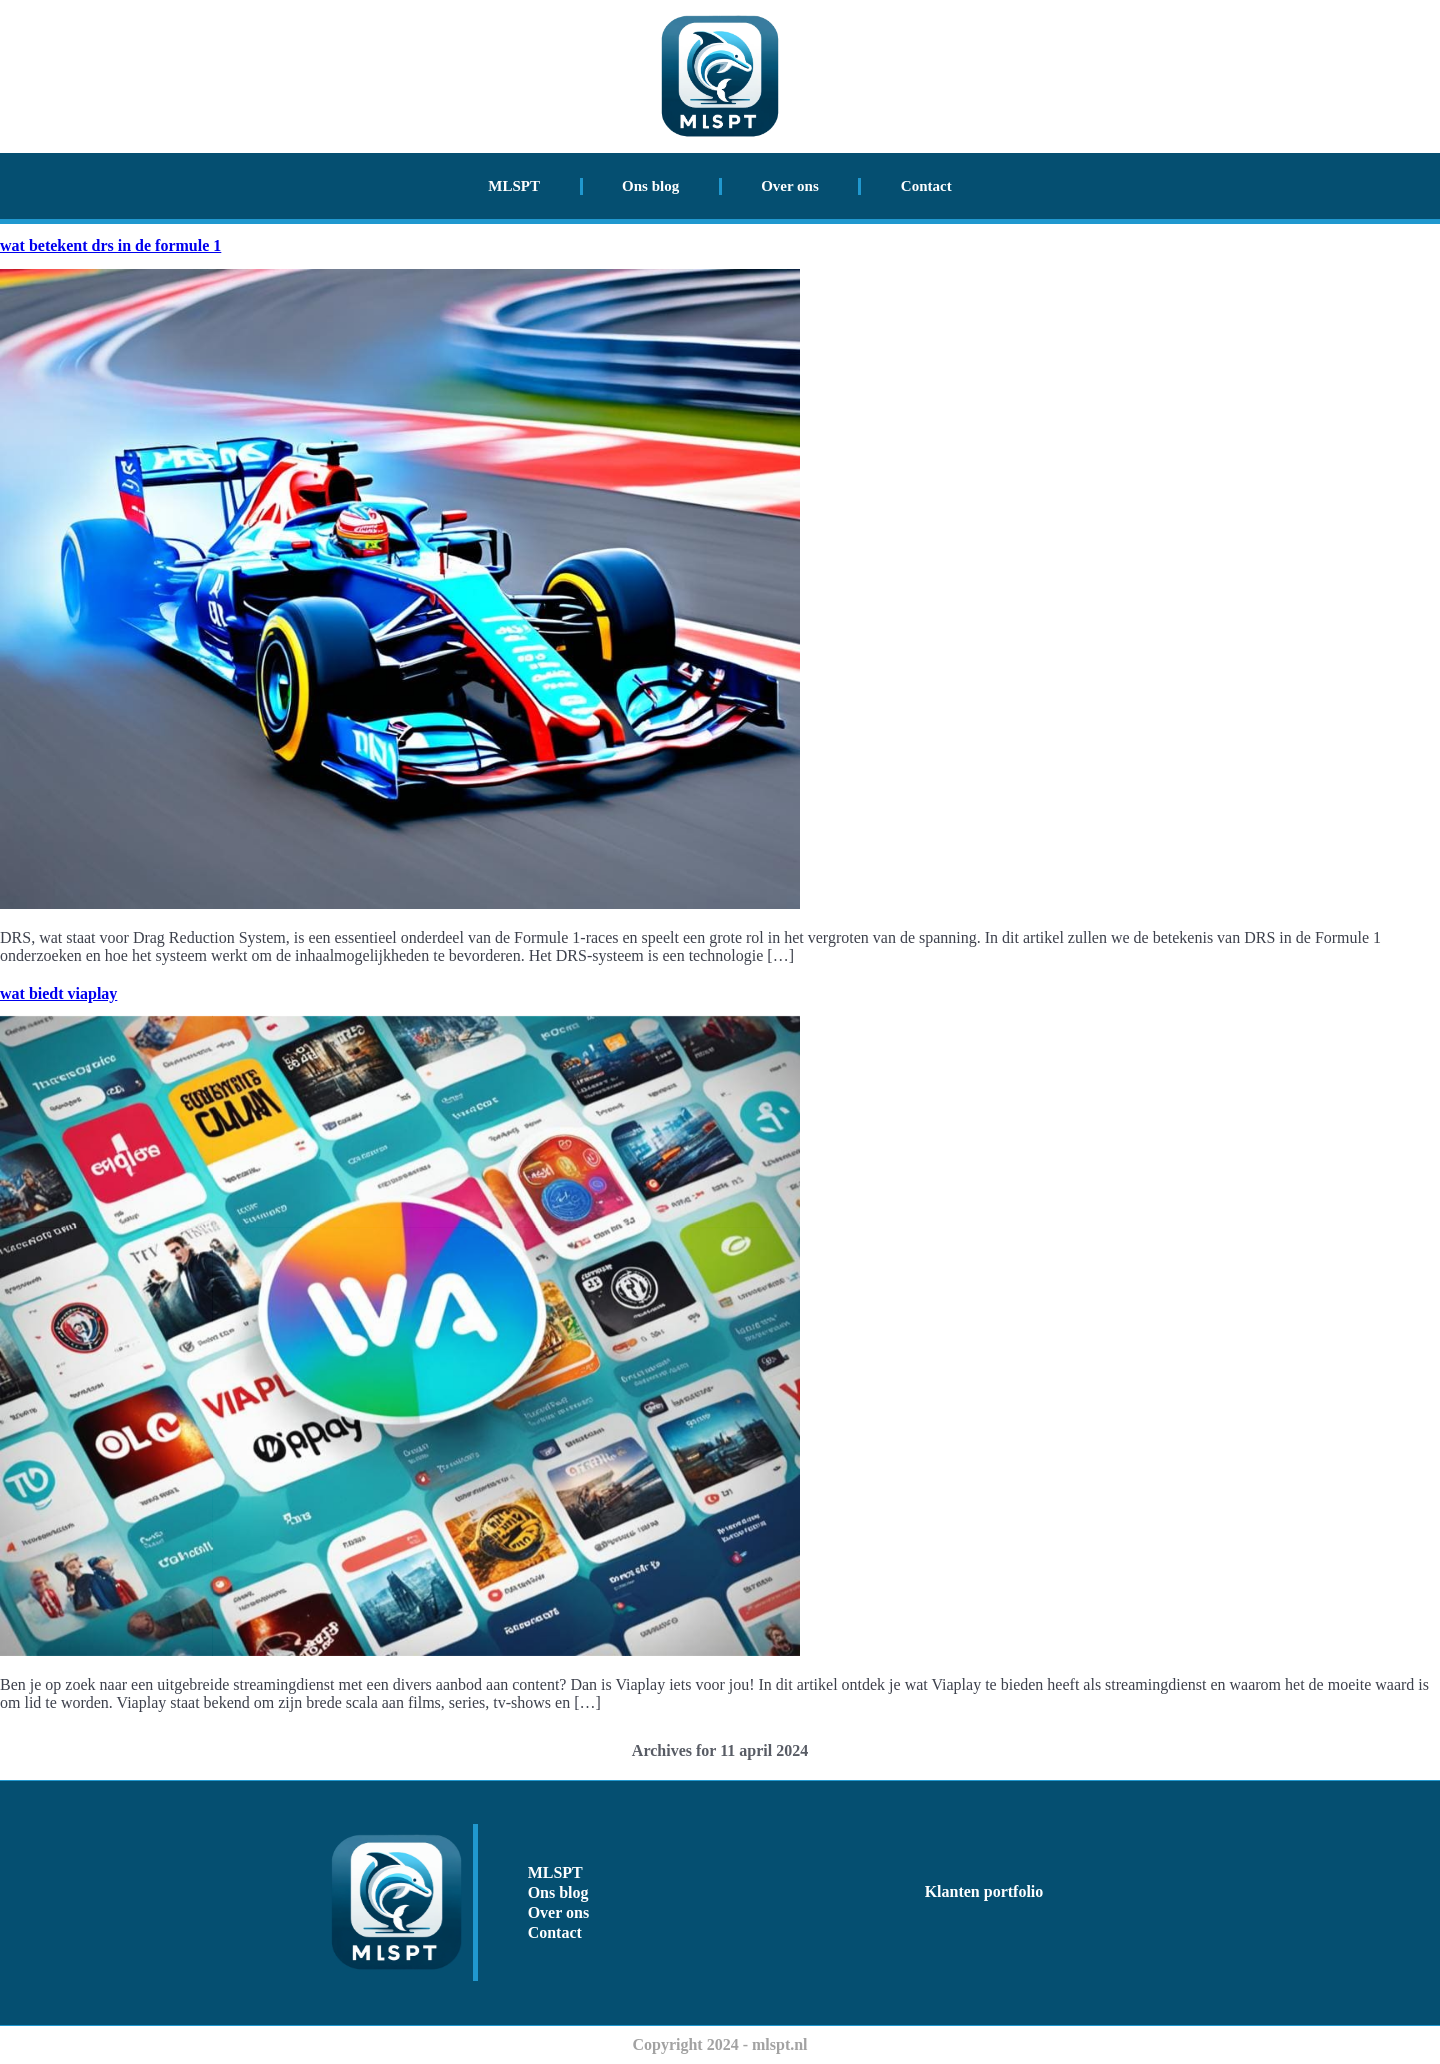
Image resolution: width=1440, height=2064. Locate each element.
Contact (926, 186)
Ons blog (650, 186)
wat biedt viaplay (58, 993)
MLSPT (514, 186)
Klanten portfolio (984, 1891)
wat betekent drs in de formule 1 (110, 245)
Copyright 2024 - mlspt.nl (719, 2044)
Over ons (790, 186)
